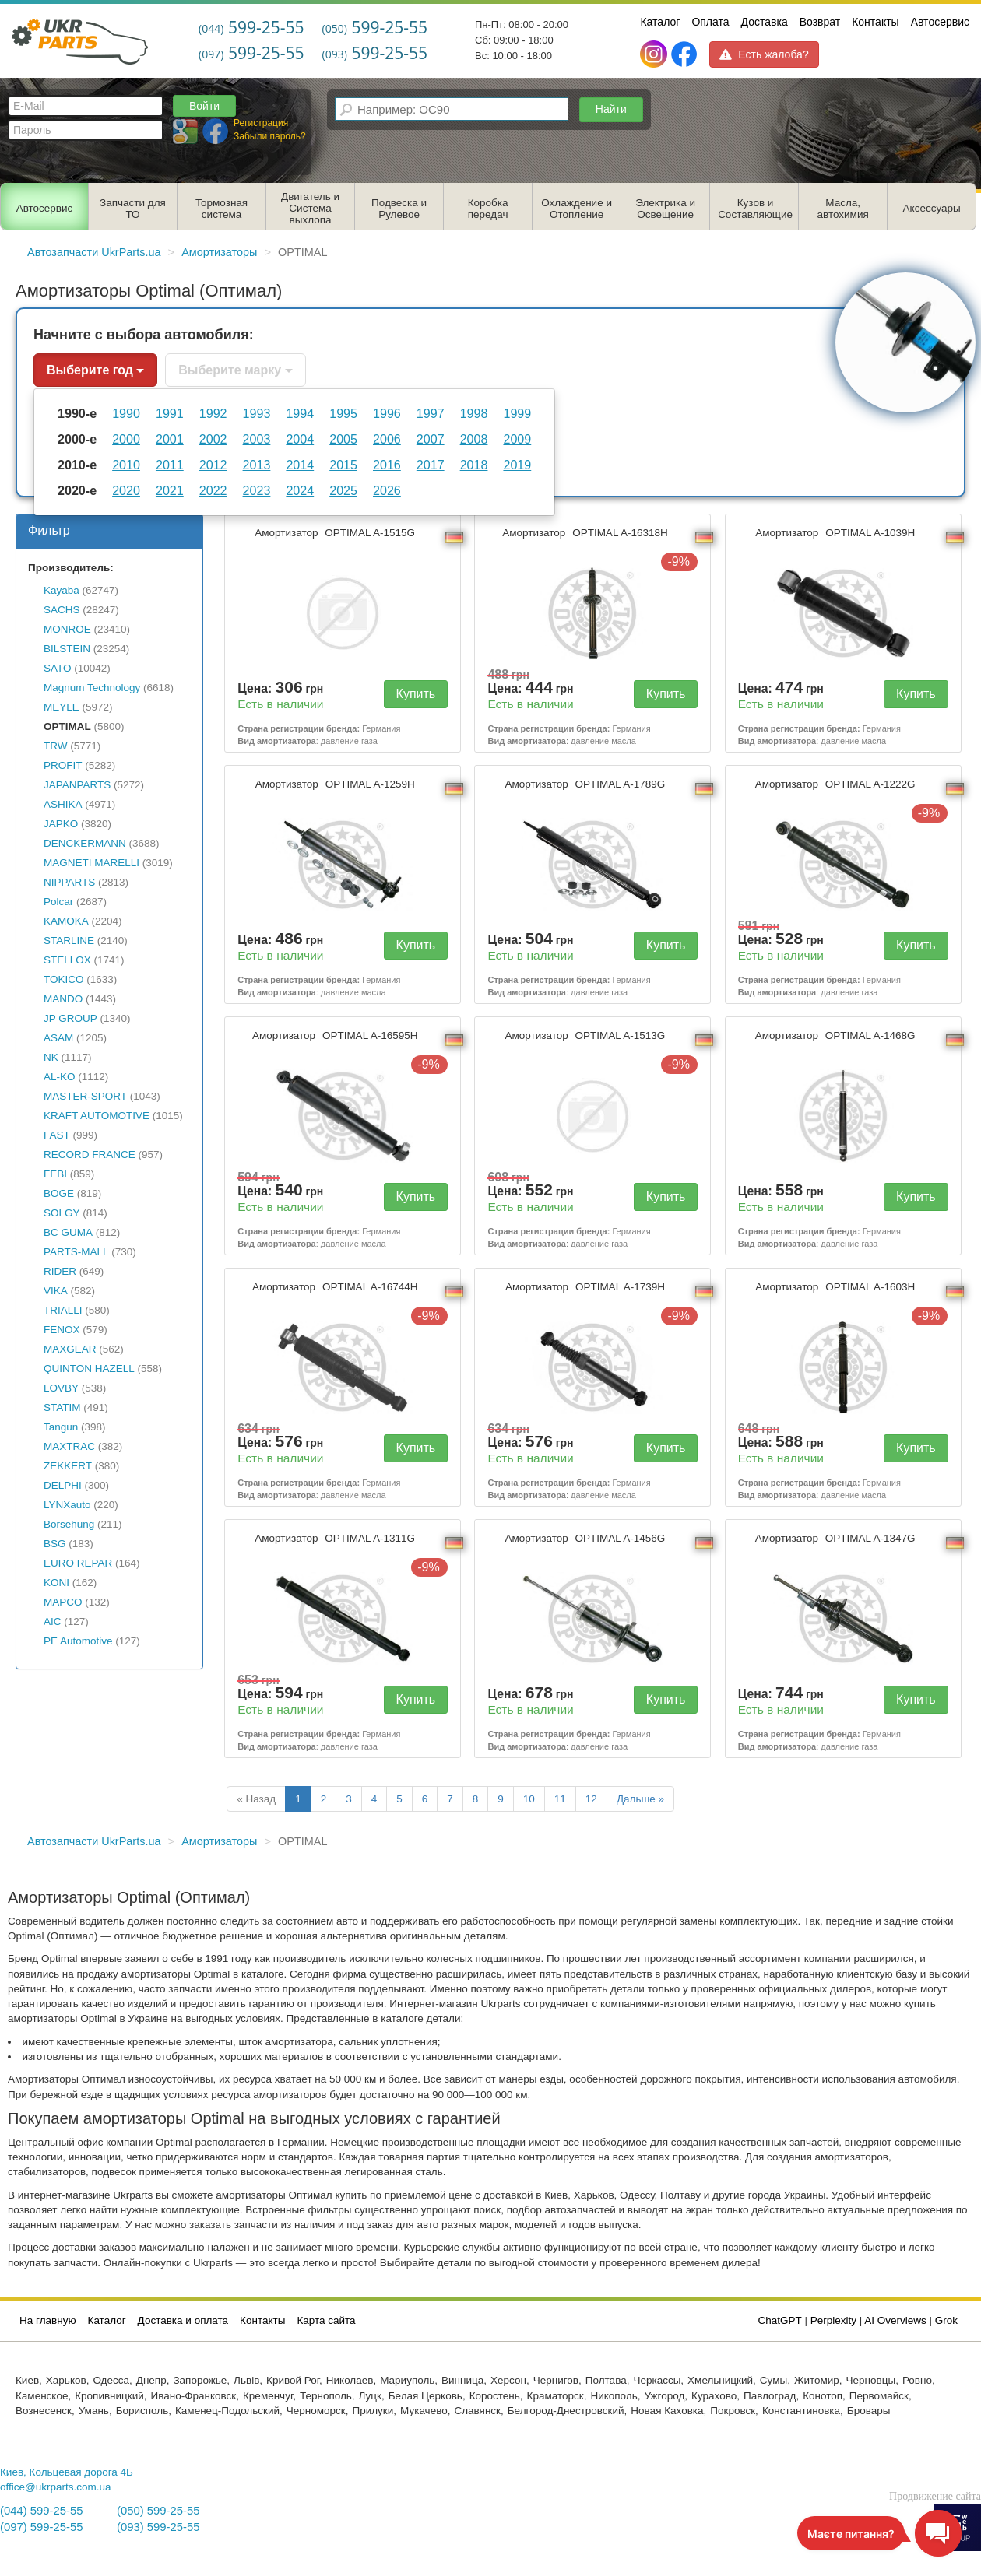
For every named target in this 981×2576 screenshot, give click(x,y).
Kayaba (61, 590)
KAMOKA (66, 921)
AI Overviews (895, 2320)
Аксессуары (932, 208)
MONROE (67, 629)
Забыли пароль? (270, 136)
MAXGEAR (70, 1349)
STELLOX (67, 960)
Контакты (875, 22)
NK (51, 1057)
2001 (170, 439)
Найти (611, 109)
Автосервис (940, 22)
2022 (213, 490)
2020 (126, 490)
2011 (170, 465)
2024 (300, 490)
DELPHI (63, 1485)
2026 (387, 490)
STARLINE (69, 940)
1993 (257, 413)
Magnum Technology (92, 687)
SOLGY (62, 1213)
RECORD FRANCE (89, 1154)
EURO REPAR (78, 1563)
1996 (387, 413)
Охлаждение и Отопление (576, 208)
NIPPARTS (69, 882)
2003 (257, 439)
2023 (257, 490)
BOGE (59, 1193)
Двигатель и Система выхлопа (310, 208)
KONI (56, 1582)
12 (591, 1799)
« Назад (256, 1799)
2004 (300, 439)
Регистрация (261, 123)
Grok (946, 2320)
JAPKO (61, 824)
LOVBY (61, 1388)
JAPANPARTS (77, 785)
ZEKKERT (68, 1466)
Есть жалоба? (763, 54)
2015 (343, 465)
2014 (300, 465)
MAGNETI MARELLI (91, 863)
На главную (47, 2320)
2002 (213, 439)
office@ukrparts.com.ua (55, 2487)
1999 (517, 413)
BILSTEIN (67, 649)
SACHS (62, 610)
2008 (474, 439)
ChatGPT (780, 2320)
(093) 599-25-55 (158, 2527)
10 (529, 1799)
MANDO (63, 999)
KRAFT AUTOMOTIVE (96, 1115)
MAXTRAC (69, 1446)
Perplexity (833, 2320)
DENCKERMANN (85, 843)
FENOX (62, 1329)
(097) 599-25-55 (41, 2527)
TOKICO (64, 979)
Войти (204, 106)
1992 (213, 413)
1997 (431, 413)
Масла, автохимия (843, 208)
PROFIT (63, 765)
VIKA (56, 1291)
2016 (387, 465)
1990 (126, 413)
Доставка (764, 22)
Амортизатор (337, 533)
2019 (517, 465)
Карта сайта (326, 2320)
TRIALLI (63, 1310)
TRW (56, 746)
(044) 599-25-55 (41, 2510)
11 (560, 1799)
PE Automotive (78, 1641)
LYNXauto (67, 1505)
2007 (431, 439)
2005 (343, 439)
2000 (126, 439)
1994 (300, 413)
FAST (57, 1135)
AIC (53, 1621)
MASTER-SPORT (85, 1096)
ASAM (58, 1038)
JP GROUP (70, 1018)
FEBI (55, 1174)
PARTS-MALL (76, 1252)
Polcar (58, 901)
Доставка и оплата (183, 2320)
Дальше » (640, 1799)
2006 (387, 439)
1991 (170, 413)
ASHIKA (63, 804)
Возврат (820, 22)
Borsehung (69, 1524)
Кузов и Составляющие (755, 208)
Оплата (710, 22)
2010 (126, 465)
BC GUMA (68, 1232)
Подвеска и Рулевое (399, 208)
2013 (257, 465)
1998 (474, 413)
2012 (213, 465)
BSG (55, 1543)
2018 (474, 465)
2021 (170, 490)
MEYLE (61, 707)
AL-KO (60, 1077)
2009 (517, 439)
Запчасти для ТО (133, 208)
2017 (431, 465)
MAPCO (63, 1602)
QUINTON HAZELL (89, 1368)
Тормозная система (221, 208)
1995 (343, 413)
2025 (343, 490)
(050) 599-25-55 (158, 2510)
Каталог (660, 22)
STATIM (62, 1407)
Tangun (61, 1427)
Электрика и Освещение (665, 208)
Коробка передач (488, 208)
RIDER (60, 1271)
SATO (58, 668)
